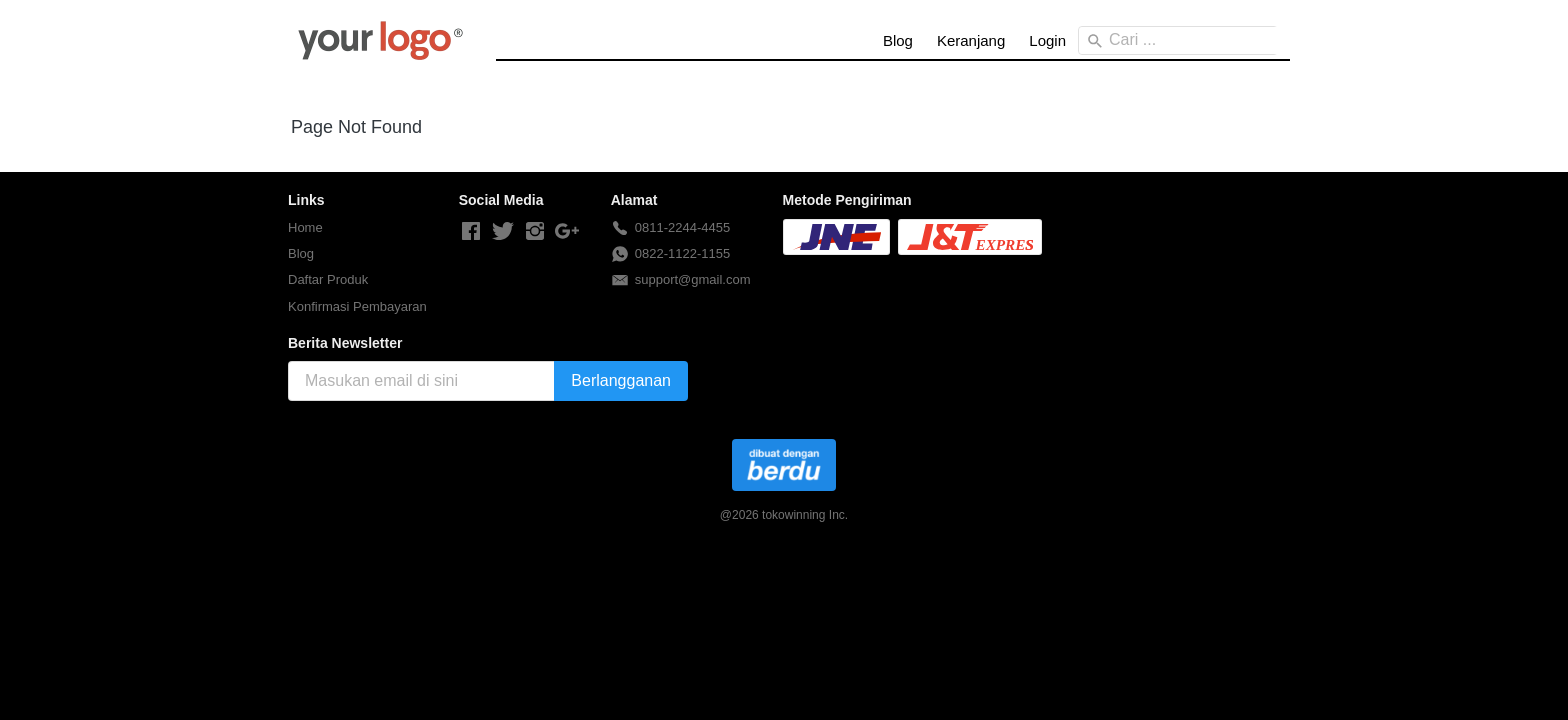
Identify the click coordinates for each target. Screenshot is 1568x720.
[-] (471, 232)
